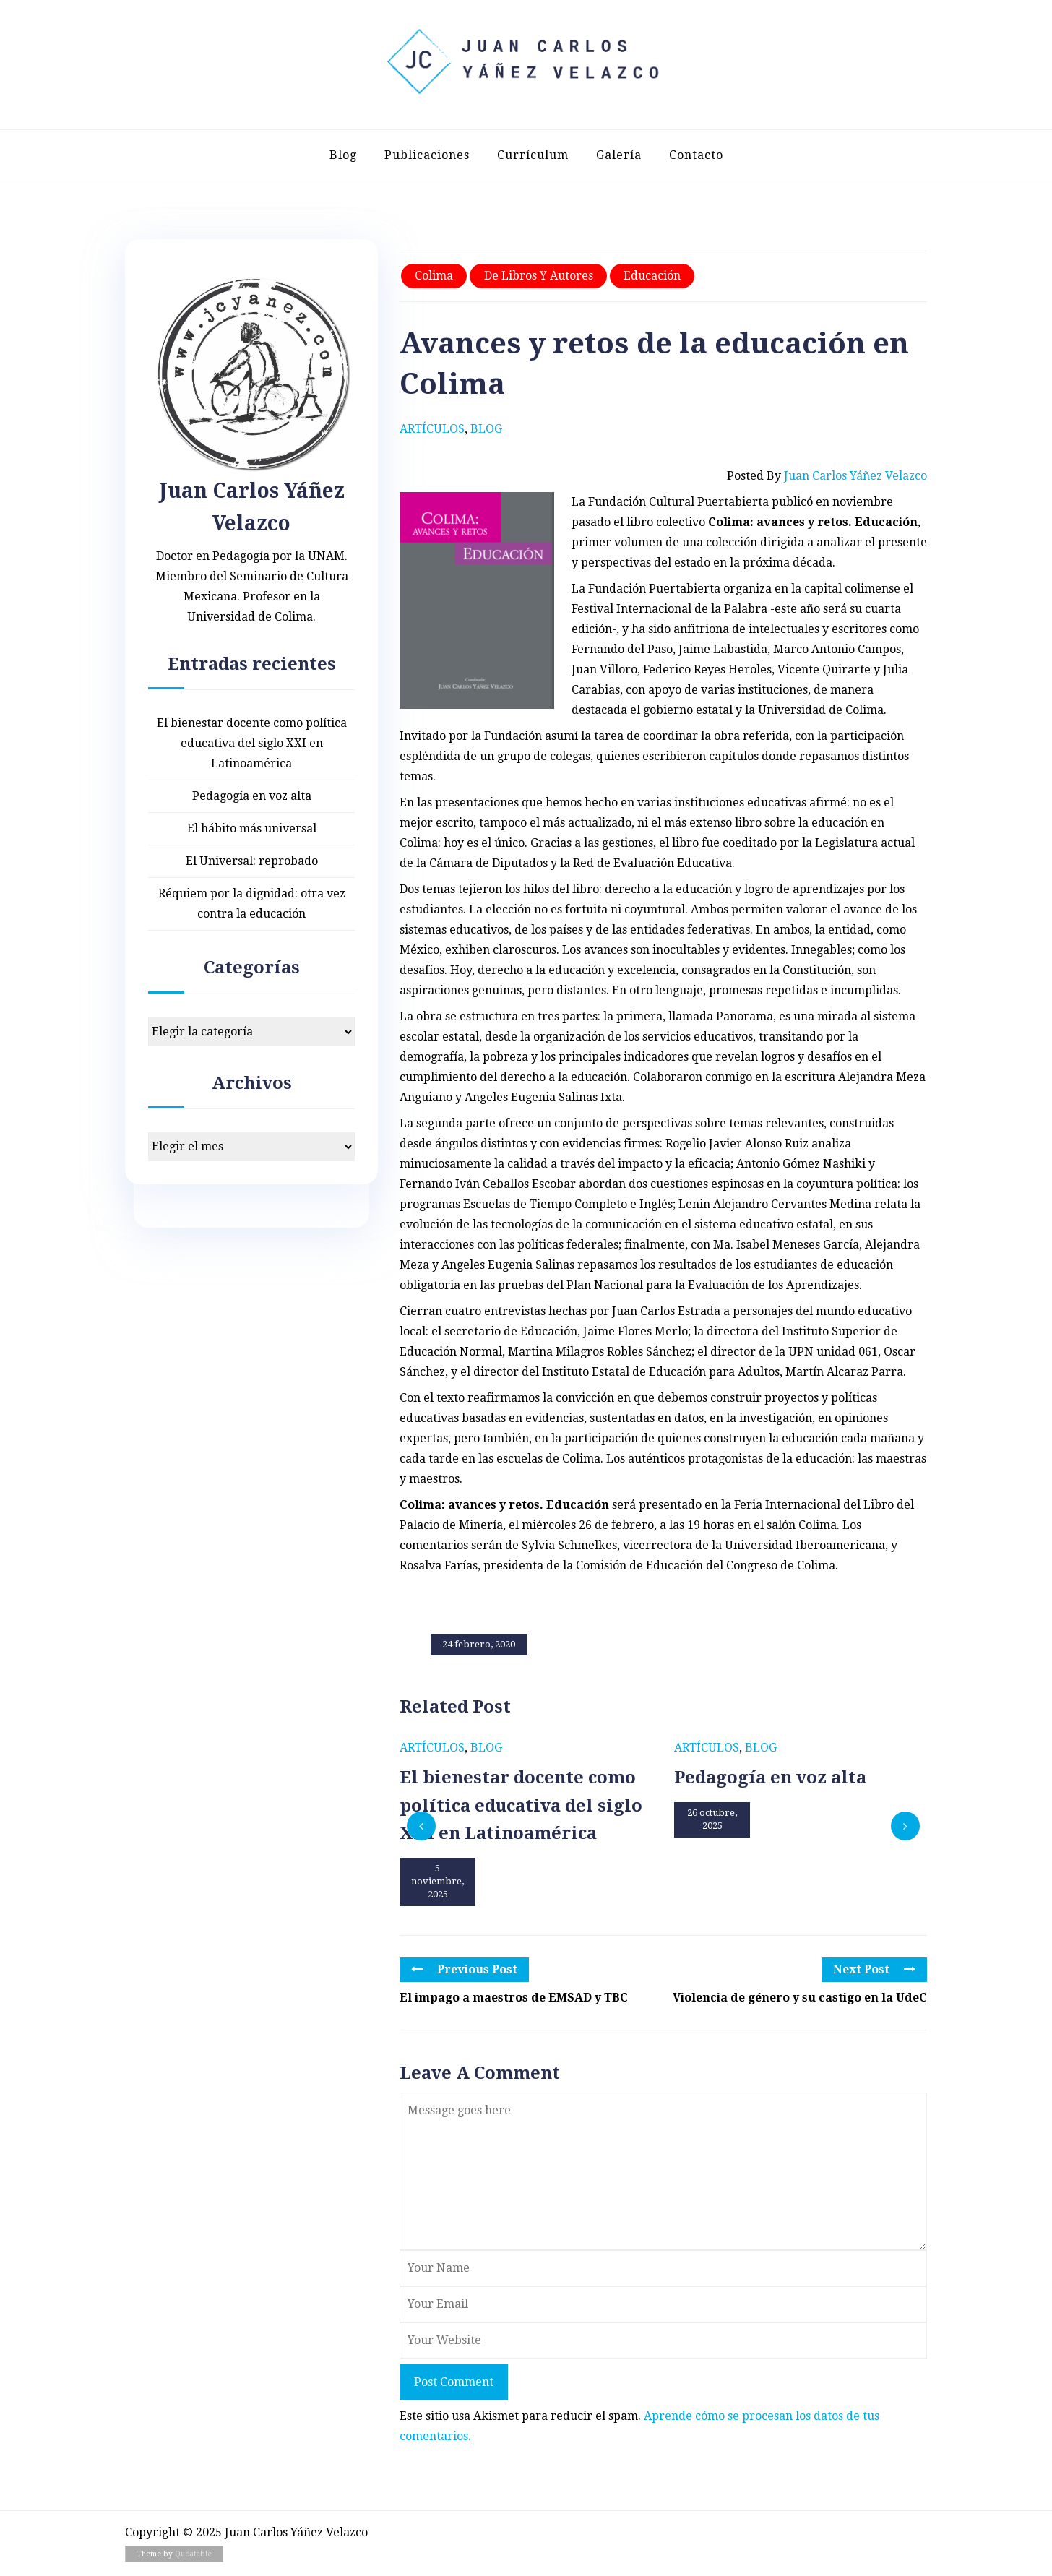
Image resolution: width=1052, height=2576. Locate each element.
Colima (434, 276)
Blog (343, 155)
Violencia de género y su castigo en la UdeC (800, 1997)
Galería (619, 155)
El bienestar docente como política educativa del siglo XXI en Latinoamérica (252, 743)
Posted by (827, 476)
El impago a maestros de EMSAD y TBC (514, 1997)
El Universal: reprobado (252, 861)
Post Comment (453, 2382)
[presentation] (421, 1826)
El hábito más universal (251, 828)
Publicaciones (427, 155)
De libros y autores (538, 276)
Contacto (696, 155)
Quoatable (193, 2554)
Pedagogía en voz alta (251, 796)
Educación (652, 276)
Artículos (432, 429)
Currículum (533, 155)
